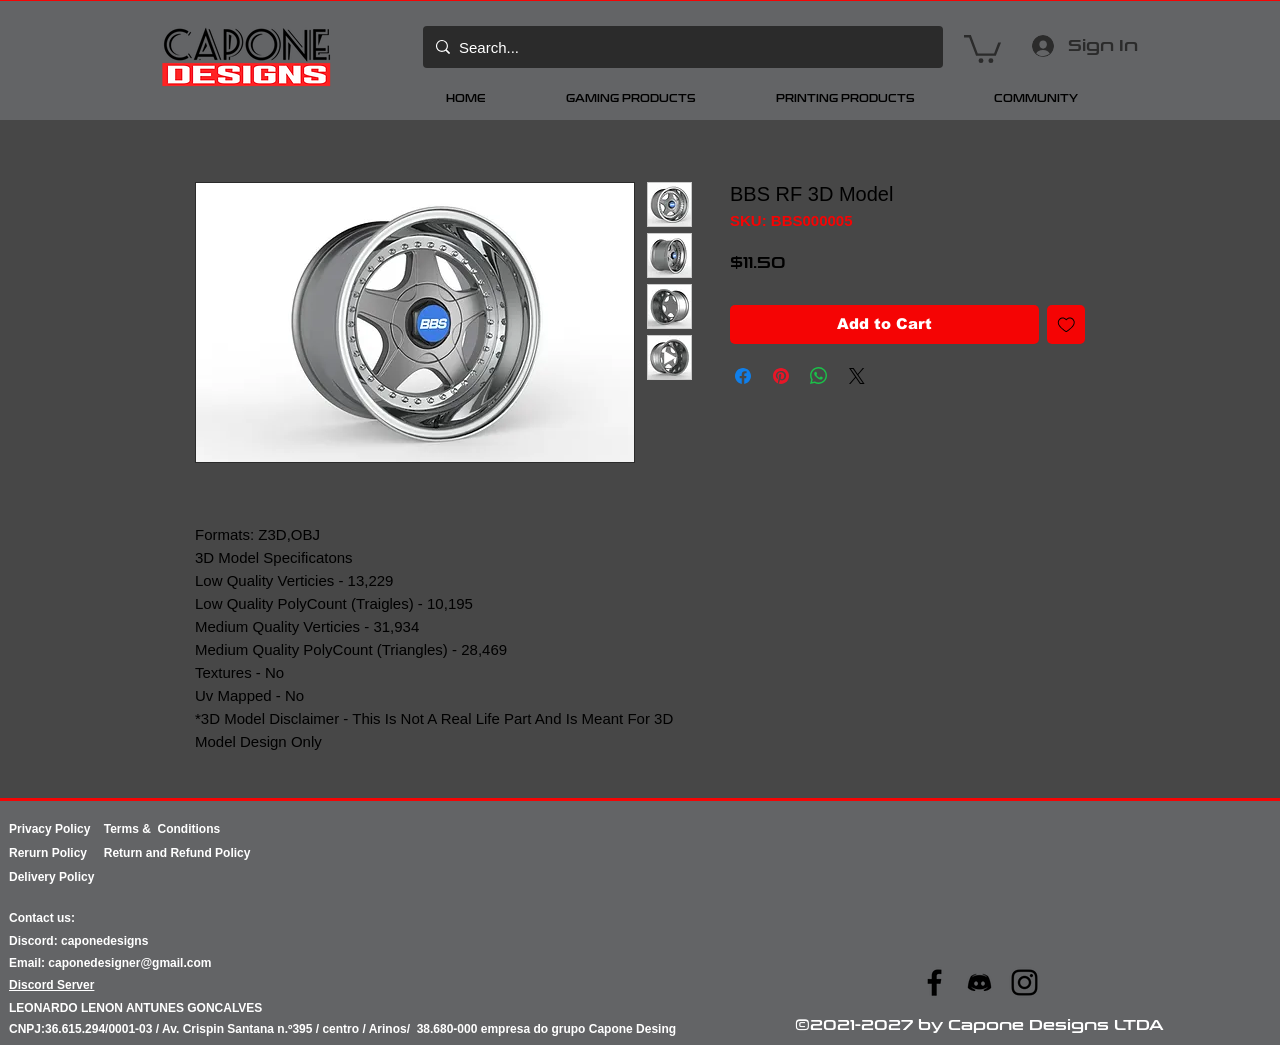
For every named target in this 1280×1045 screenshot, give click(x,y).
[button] (982, 47)
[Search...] (680, 47)
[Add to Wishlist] (1066, 324)
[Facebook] (934, 982)
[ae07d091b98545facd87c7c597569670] (979, 982)
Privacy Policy (56, 829)
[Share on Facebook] (743, 376)
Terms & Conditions (162, 829)
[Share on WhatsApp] (819, 376)
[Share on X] (857, 376)
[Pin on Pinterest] (781, 376)
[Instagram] (1024, 982)
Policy (78, 853)
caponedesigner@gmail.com (129, 963)
